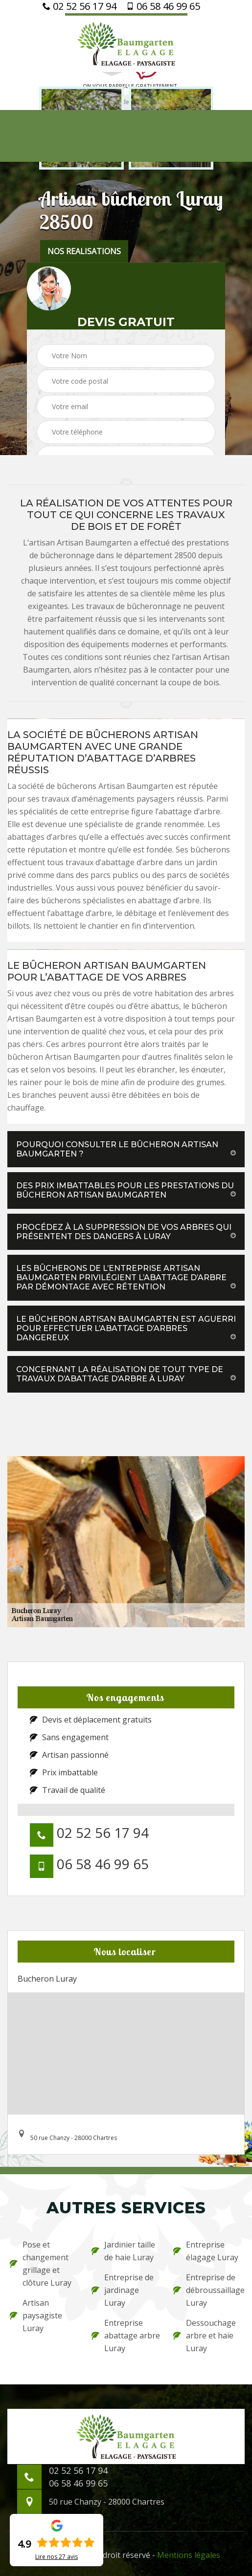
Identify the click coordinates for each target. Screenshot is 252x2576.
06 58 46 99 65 (163, 6)
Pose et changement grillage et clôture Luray (40, 2263)
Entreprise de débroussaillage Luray (207, 2290)
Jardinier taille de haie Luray (123, 2251)
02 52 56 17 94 (79, 6)
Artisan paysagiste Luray (36, 2315)
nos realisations (84, 251)
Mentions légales (188, 2555)
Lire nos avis (56, 2557)
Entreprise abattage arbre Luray (126, 2335)
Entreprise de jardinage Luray (123, 2290)
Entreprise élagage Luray (205, 2251)
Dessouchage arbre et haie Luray (204, 2335)
